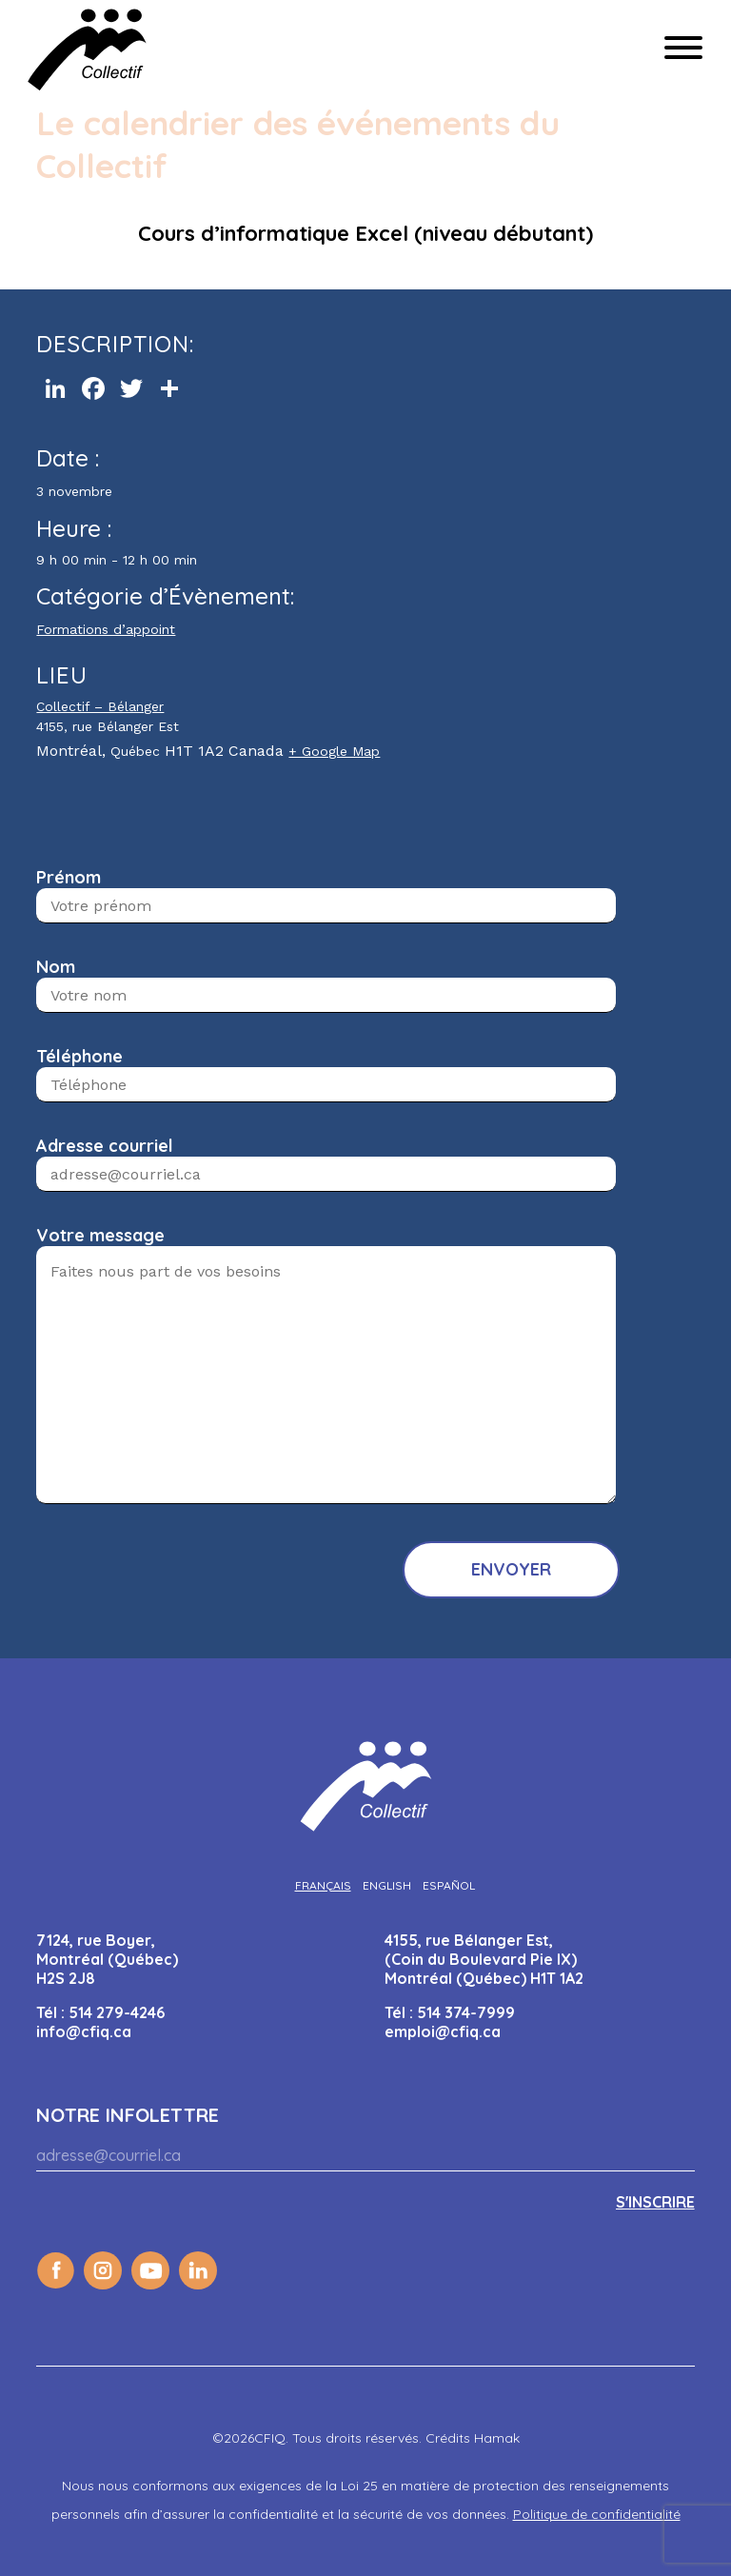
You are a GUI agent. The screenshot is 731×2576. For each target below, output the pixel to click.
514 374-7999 (466, 2012)
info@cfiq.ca (83, 2031)
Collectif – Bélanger (100, 706)
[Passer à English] (387, 1885)
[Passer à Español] (449, 1885)
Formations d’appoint (105, 629)
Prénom (68, 877)
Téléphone (79, 1056)
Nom (55, 967)
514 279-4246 (117, 2012)
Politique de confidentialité (597, 2514)
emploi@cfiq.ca (443, 2031)
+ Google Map (334, 751)
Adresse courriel (104, 1146)
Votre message (100, 1235)
